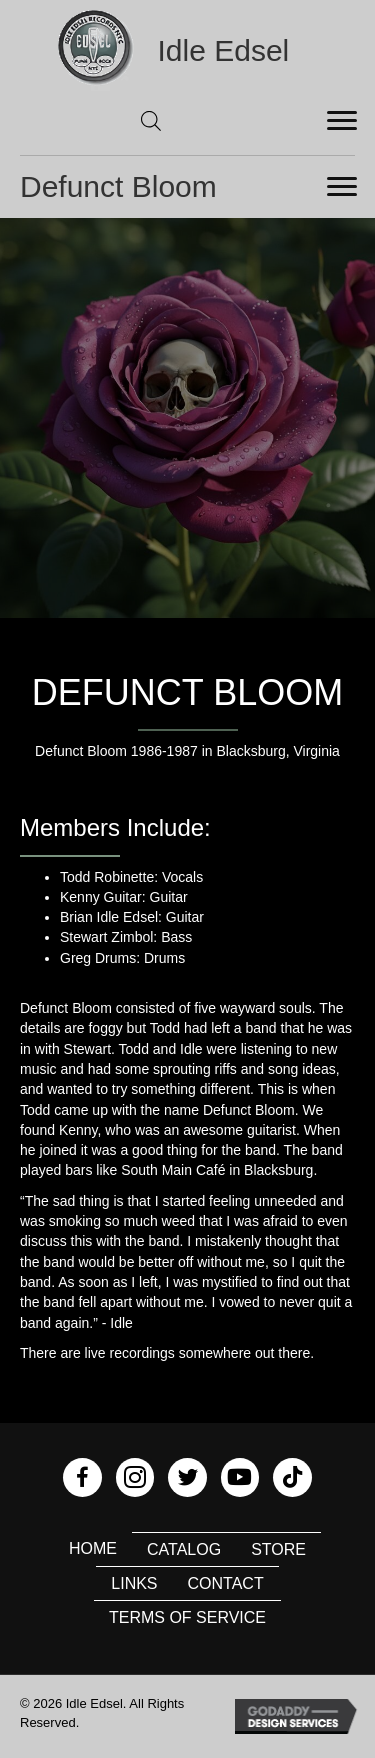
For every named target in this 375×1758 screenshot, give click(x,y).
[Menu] (342, 121)
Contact (226, 1583)
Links (134, 1583)
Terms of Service (187, 1617)
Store (278, 1549)
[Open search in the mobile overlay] (151, 120)
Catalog (184, 1549)
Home (93, 1548)
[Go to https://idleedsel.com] (188, 50)
